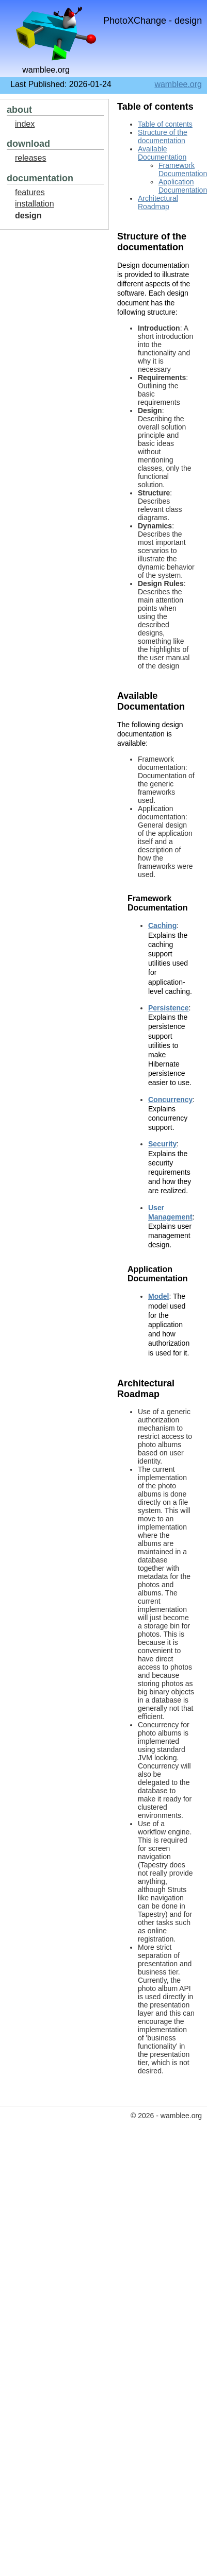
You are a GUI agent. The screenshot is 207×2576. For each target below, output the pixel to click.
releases (30, 157)
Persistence (168, 1008)
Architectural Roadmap (158, 202)
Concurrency (170, 1099)
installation (34, 203)
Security (162, 1144)
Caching (162, 925)
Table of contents (165, 124)
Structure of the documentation (162, 136)
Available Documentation (162, 153)
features (30, 192)
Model (158, 1296)
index (25, 123)
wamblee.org (178, 84)
